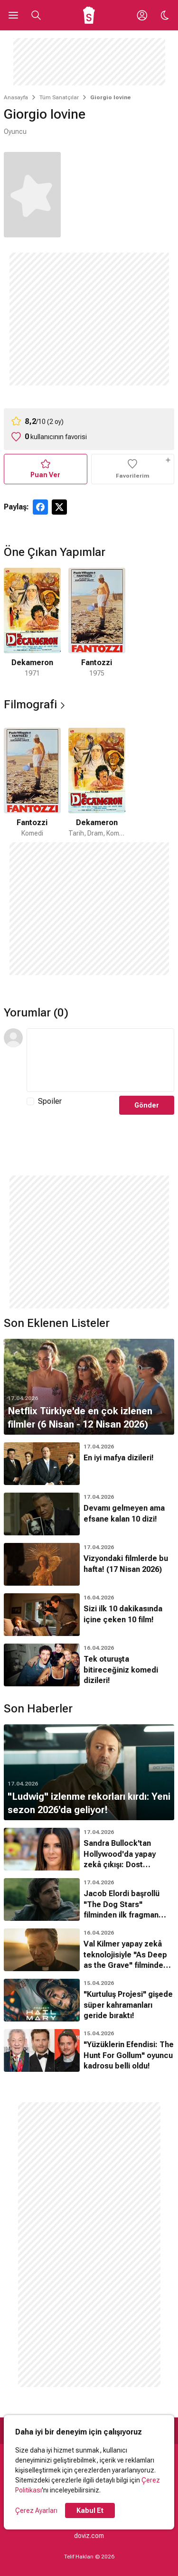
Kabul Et (89, 2510)
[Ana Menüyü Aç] (13, 15)
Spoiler (50, 1101)
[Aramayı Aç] (36, 15)
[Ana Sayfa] (89, 15)
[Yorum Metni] (100, 1060)
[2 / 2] (96, 623)
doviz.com (89, 2535)
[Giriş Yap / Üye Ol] (141, 15)
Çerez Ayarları (36, 2510)
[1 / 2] (32, 623)
